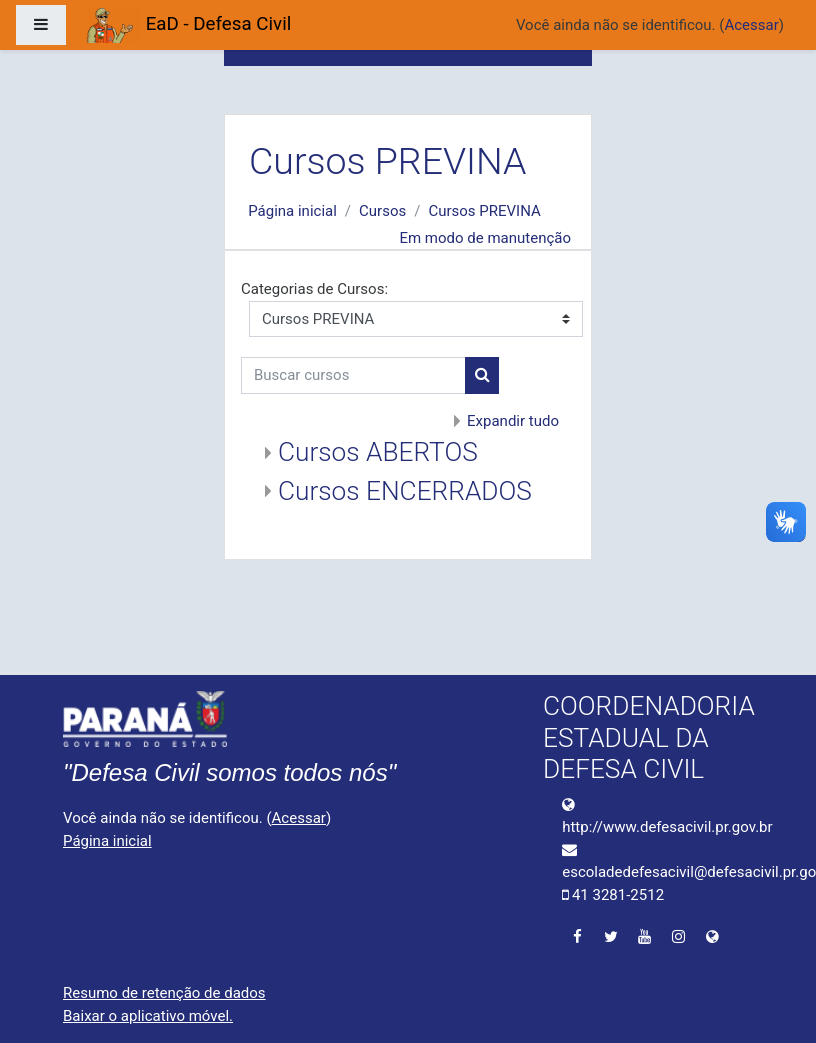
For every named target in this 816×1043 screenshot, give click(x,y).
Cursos (382, 211)
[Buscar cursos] (353, 375)
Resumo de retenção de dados (164, 993)
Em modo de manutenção (485, 238)
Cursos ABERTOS (378, 452)
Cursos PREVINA (484, 211)
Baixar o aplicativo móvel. (148, 1016)
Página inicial (292, 211)
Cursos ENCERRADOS (405, 491)
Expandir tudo (513, 421)
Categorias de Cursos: (314, 289)
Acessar (751, 25)
